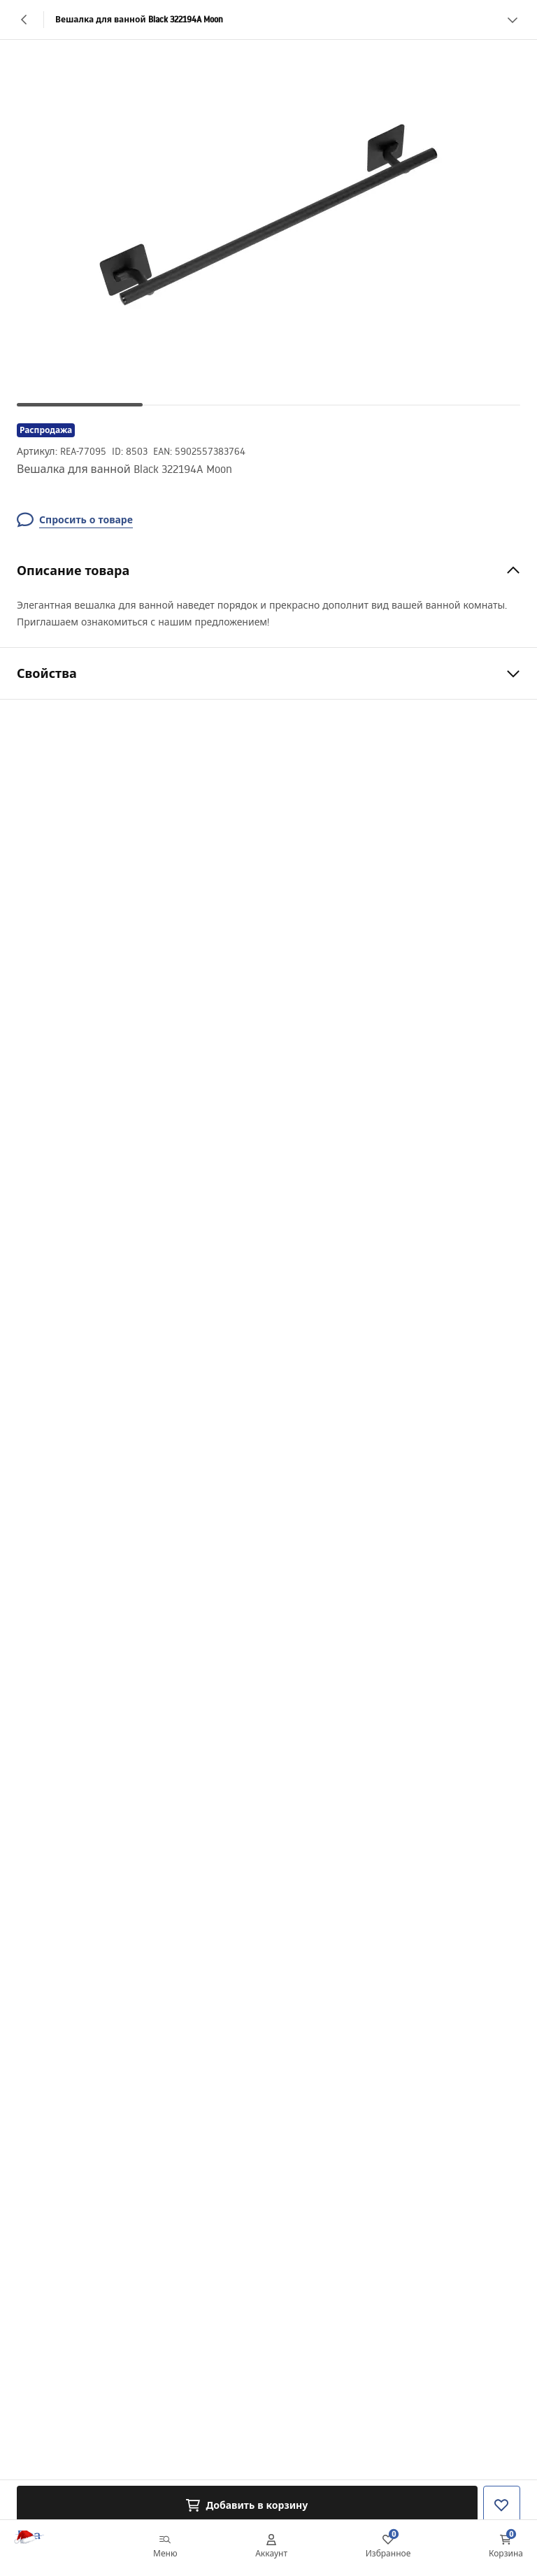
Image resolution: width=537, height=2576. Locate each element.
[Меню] (165, 2548)
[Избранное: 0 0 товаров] (388, 2548)
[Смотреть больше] (512, 19)
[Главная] (44, 2548)
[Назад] (24, 19)
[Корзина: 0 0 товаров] (506, 2548)
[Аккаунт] (271, 2548)
